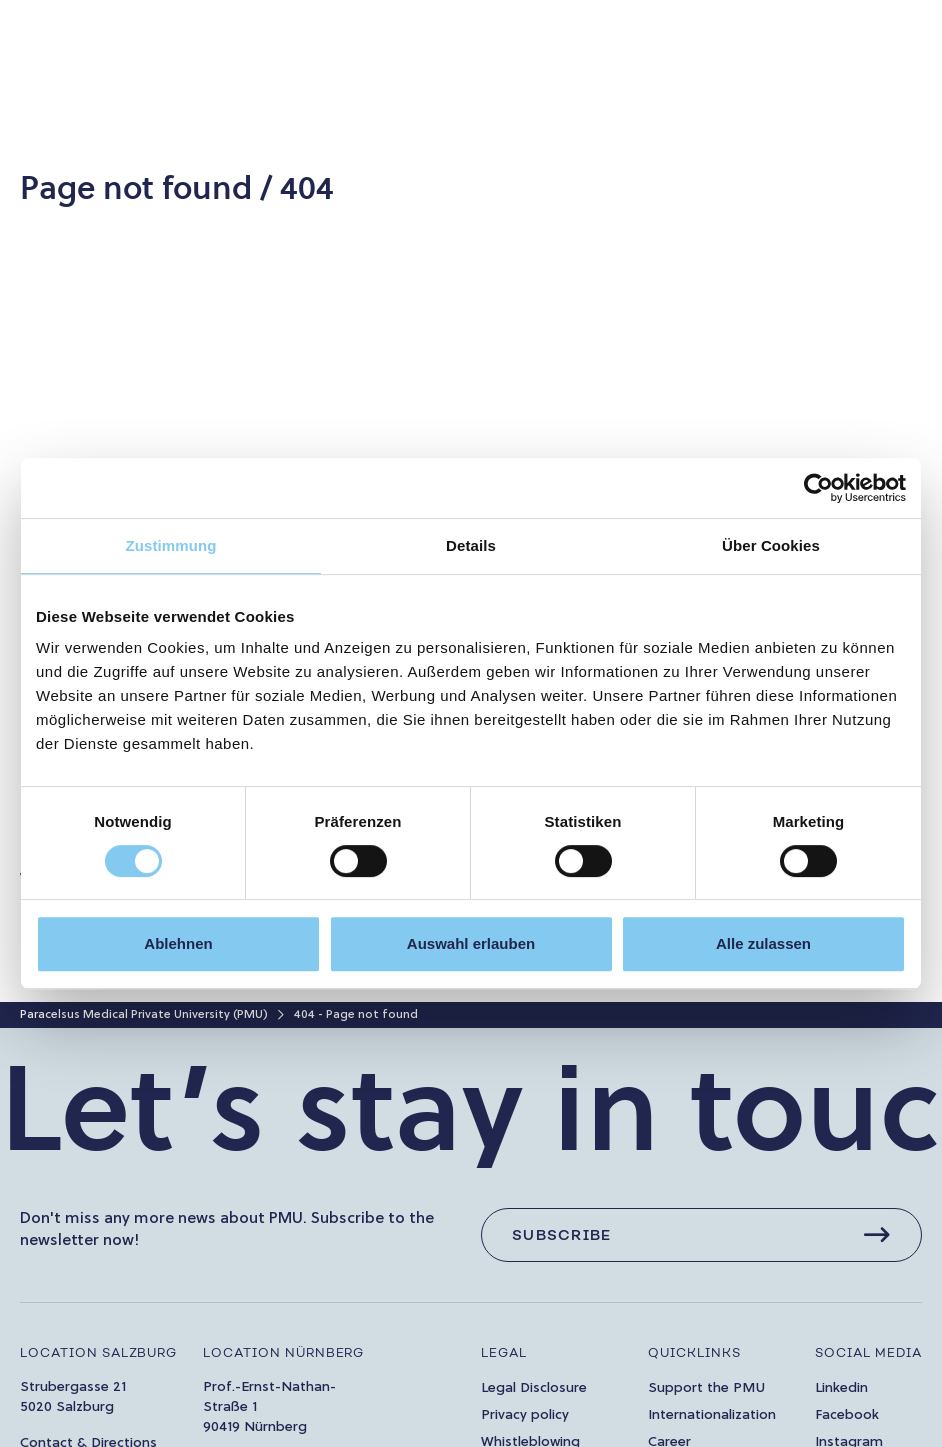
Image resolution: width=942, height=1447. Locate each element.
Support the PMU (706, 1388)
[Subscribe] (701, 1235)
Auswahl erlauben (471, 943)
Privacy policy (525, 1415)
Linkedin (841, 1388)
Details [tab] (471, 545)
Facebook (847, 1415)
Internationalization (712, 1415)
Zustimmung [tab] (171, 545)
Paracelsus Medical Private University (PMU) (144, 1015)
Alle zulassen (763, 943)
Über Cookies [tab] (771, 545)
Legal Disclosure (534, 1388)
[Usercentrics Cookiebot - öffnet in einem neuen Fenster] (818, 488)
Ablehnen (178, 943)
